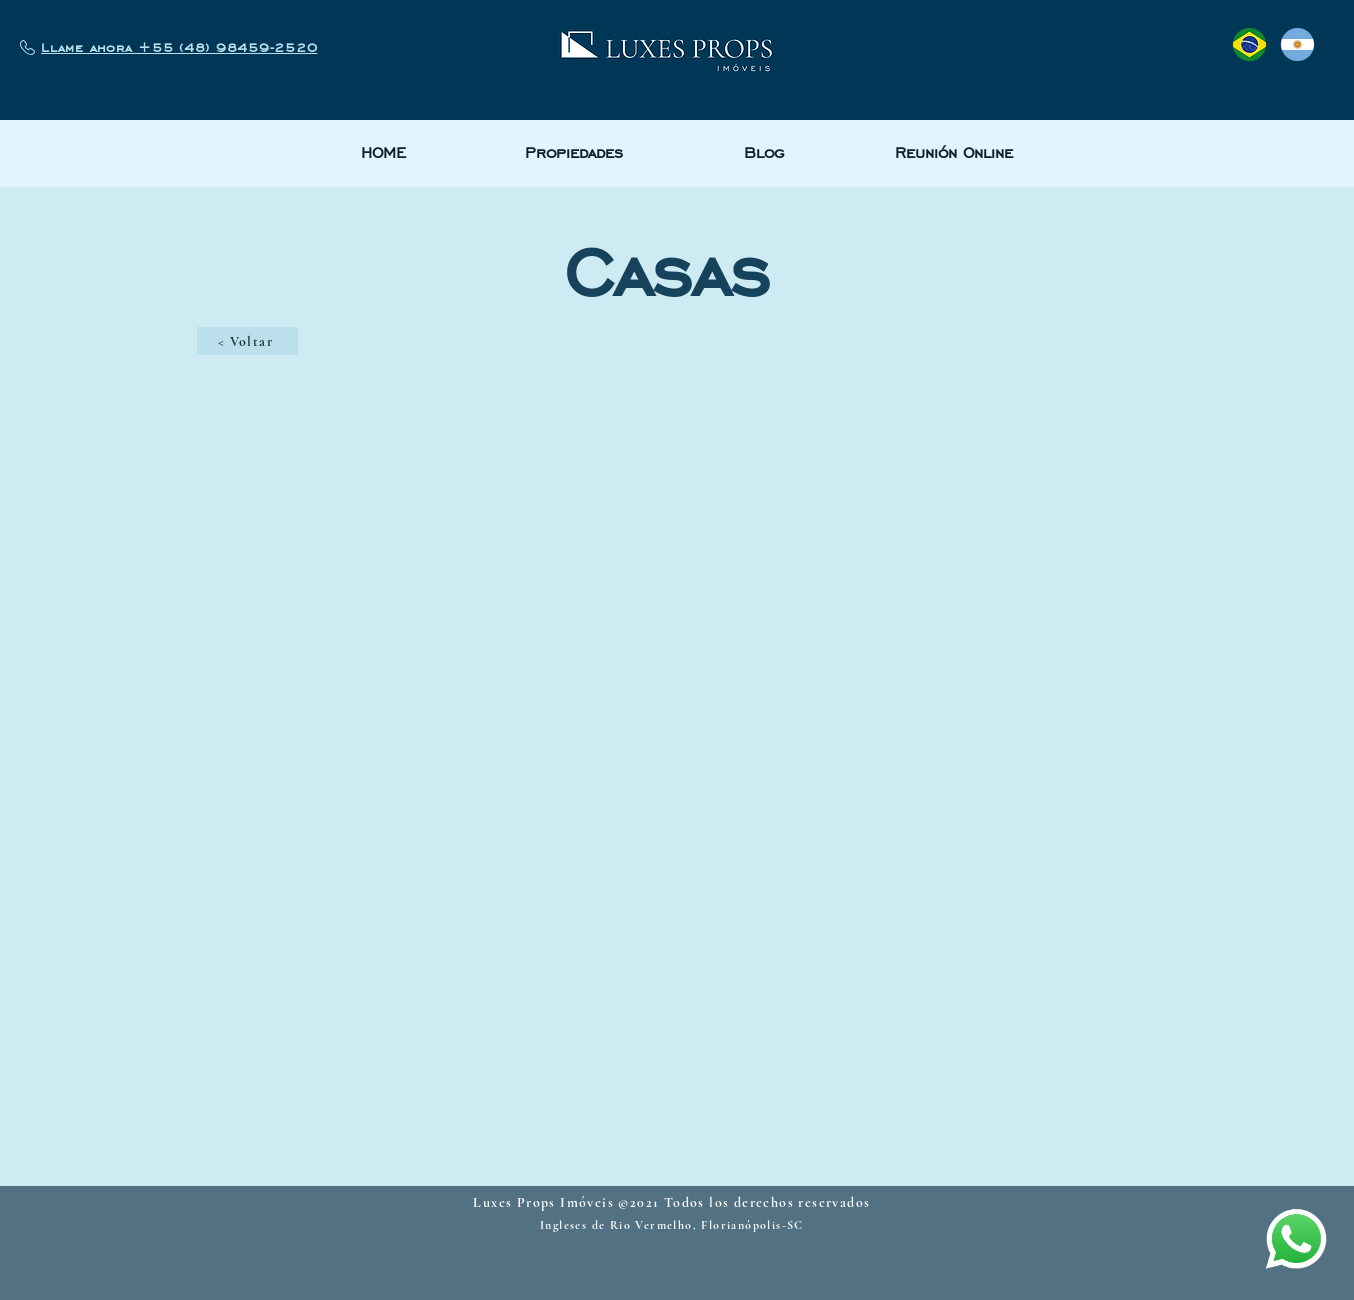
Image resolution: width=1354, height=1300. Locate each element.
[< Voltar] (247, 341)
